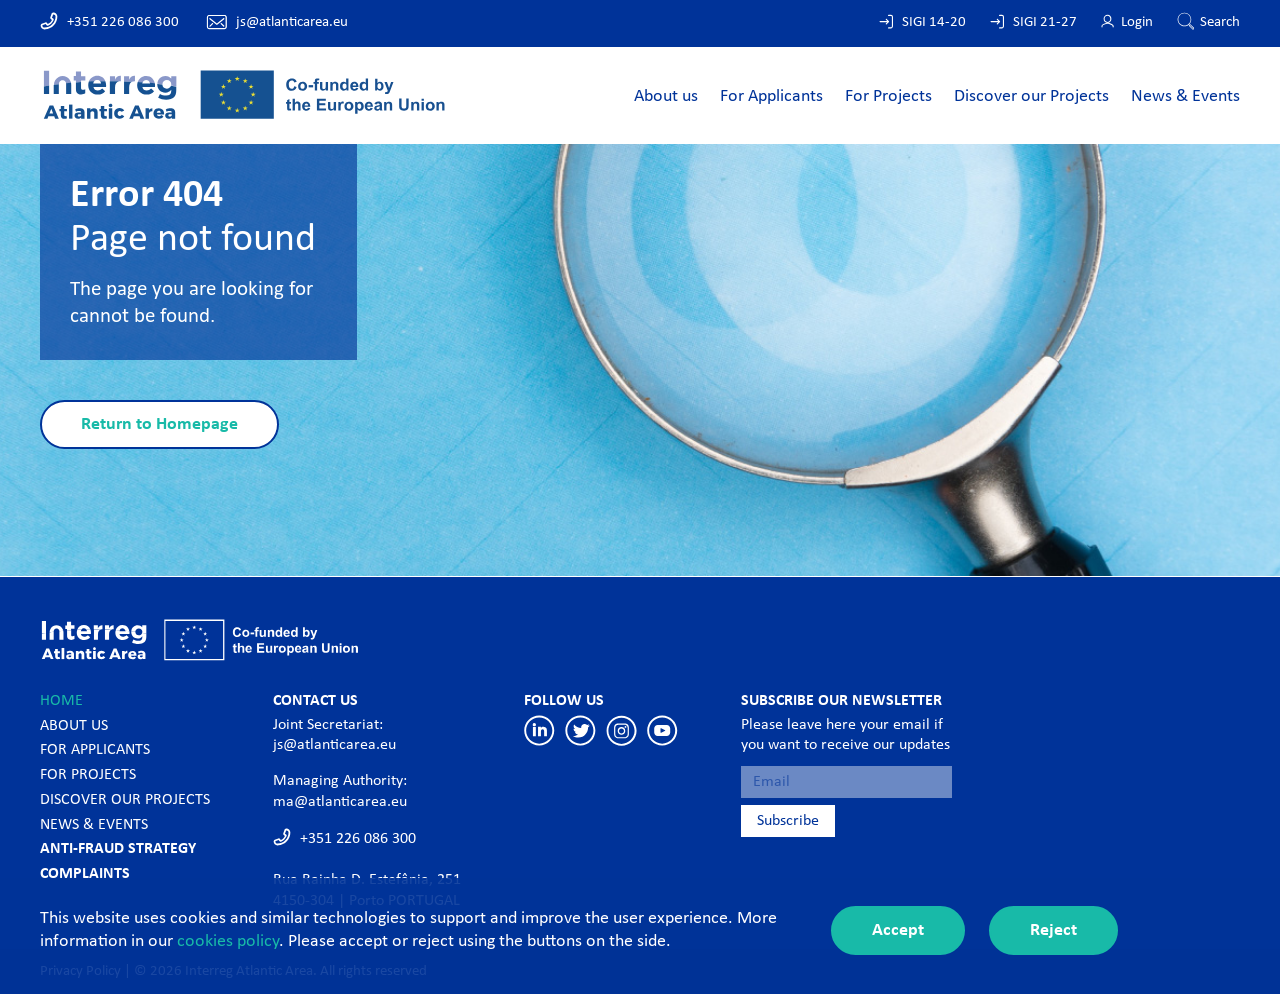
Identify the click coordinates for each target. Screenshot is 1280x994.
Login (1137, 22)
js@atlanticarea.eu (292, 22)
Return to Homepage (159, 424)
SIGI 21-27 (1045, 22)
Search (1220, 22)
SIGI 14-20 (934, 22)
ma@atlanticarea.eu (340, 802)
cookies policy (228, 941)
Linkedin (539, 730)
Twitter (580, 730)
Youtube (662, 730)
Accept (898, 930)
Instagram (621, 730)
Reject (1053, 930)
